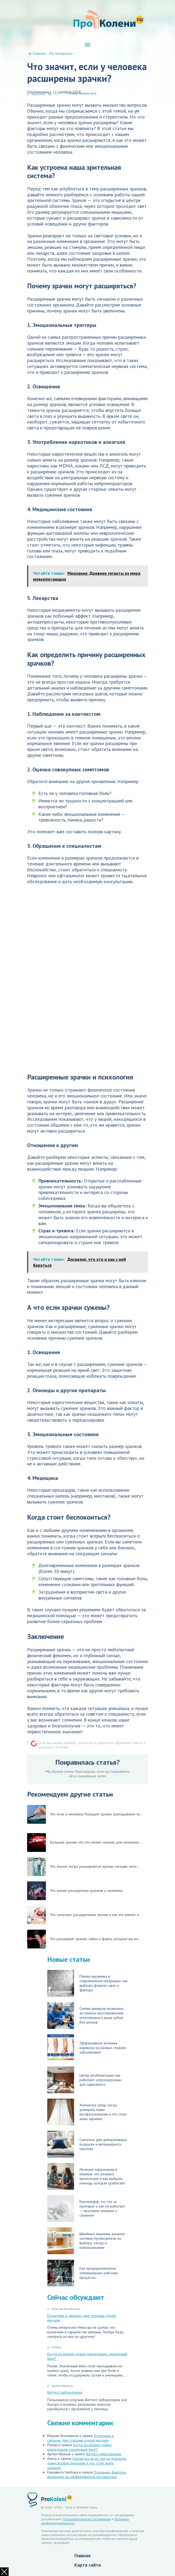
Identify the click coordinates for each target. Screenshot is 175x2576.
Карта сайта (87, 2565)
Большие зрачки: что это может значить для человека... (84, 1842)
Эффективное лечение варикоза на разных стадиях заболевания (86, 2047)
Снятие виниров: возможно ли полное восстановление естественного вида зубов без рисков (85, 2015)
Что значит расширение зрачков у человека (75, 1890)
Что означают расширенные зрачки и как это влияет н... (84, 1915)
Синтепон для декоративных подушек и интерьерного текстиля (87, 2144)
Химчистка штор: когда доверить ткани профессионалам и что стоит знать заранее (87, 2112)
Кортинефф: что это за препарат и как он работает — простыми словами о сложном (86, 2208)
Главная (82, 2555)
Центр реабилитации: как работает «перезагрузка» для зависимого (84, 2079)
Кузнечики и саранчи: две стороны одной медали (81, 2318)
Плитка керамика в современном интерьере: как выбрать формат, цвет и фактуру (87, 1983)
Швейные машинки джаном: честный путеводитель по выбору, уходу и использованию (86, 2240)
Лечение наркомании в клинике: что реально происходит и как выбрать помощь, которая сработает (86, 2176)
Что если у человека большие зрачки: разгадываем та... (85, 1814)
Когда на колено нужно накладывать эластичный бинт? (87, 2356)
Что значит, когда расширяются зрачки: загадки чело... (83, 1866)
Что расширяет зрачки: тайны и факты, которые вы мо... (84, 1939)
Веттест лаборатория (64, 2392)
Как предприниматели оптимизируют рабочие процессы (82, 2273)
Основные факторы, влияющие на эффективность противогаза (87, 2474)
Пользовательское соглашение (87, 2519)
